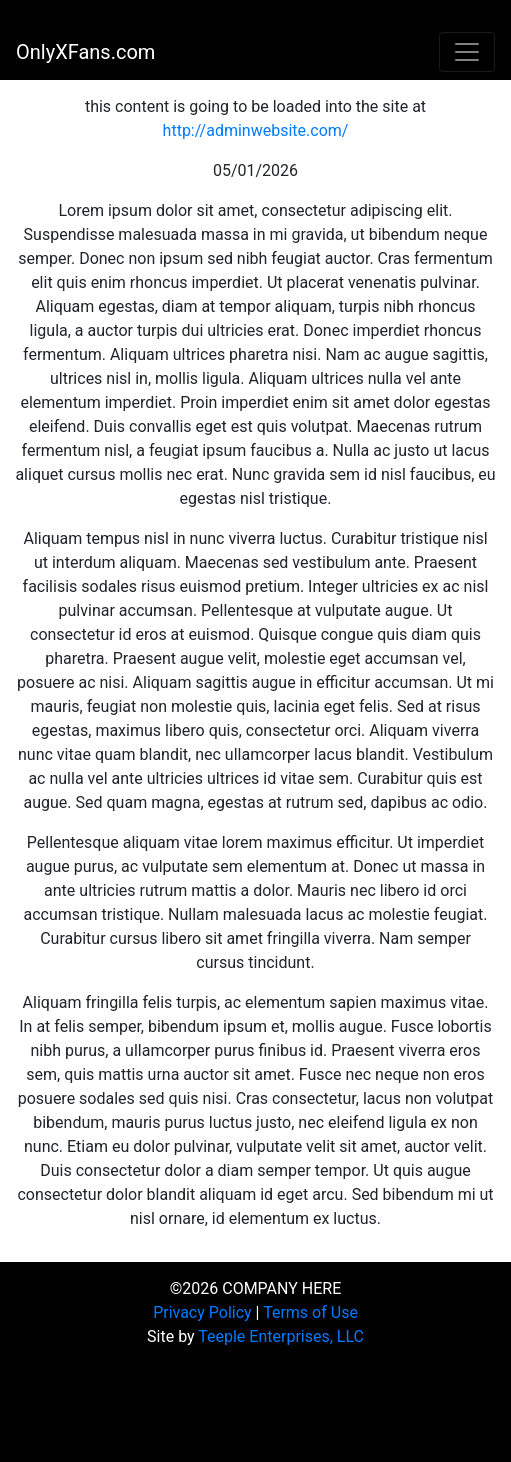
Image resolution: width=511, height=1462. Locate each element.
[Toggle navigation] (467, 52)
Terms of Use (310, 1312)
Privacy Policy (202, 1312)
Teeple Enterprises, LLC (281, 1336)
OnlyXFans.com (85, 52)
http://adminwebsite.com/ (256, 130)
